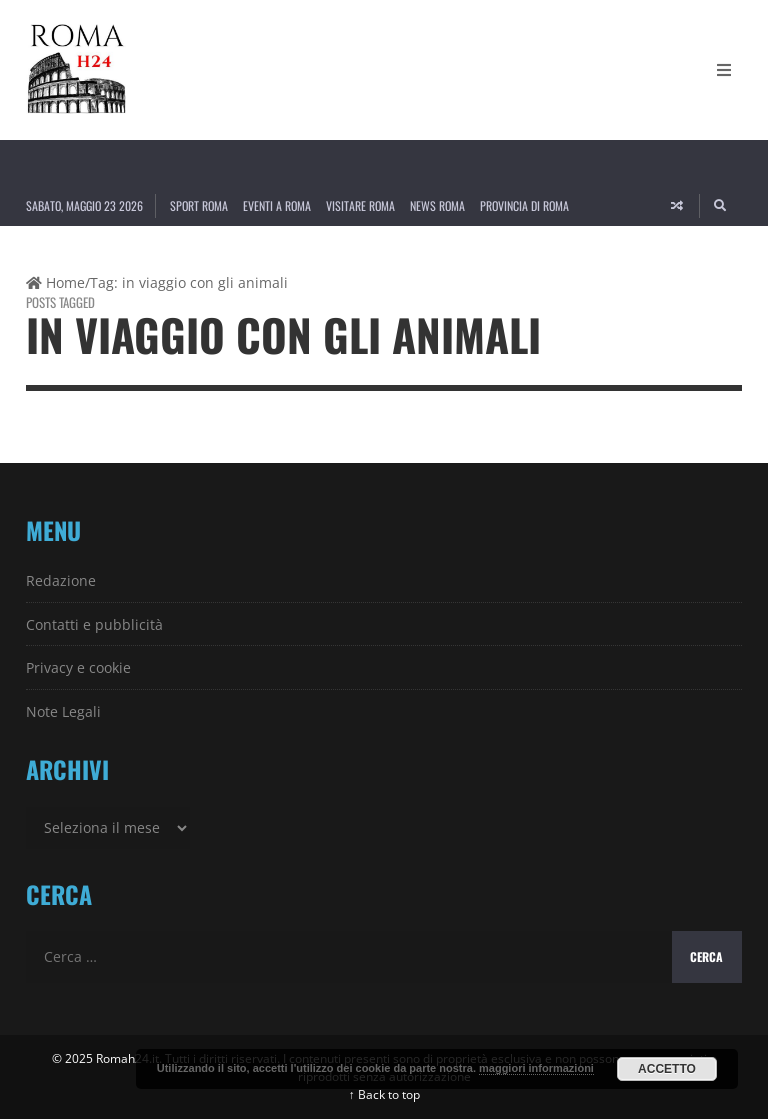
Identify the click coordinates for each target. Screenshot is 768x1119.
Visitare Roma (360, 205)
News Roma (437, 205)
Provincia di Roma (524, 205)
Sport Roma (199, 205)
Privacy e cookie (78, 667)
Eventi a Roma (277, 205)
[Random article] (677, 206)
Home (55, 282)
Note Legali (63, 711)
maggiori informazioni (536, 1068)
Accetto (667, 1069)
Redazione (61, 580)
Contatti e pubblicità (94, 624)
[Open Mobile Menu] (724, 70)
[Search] (721, 206)
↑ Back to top (384, 1094)
